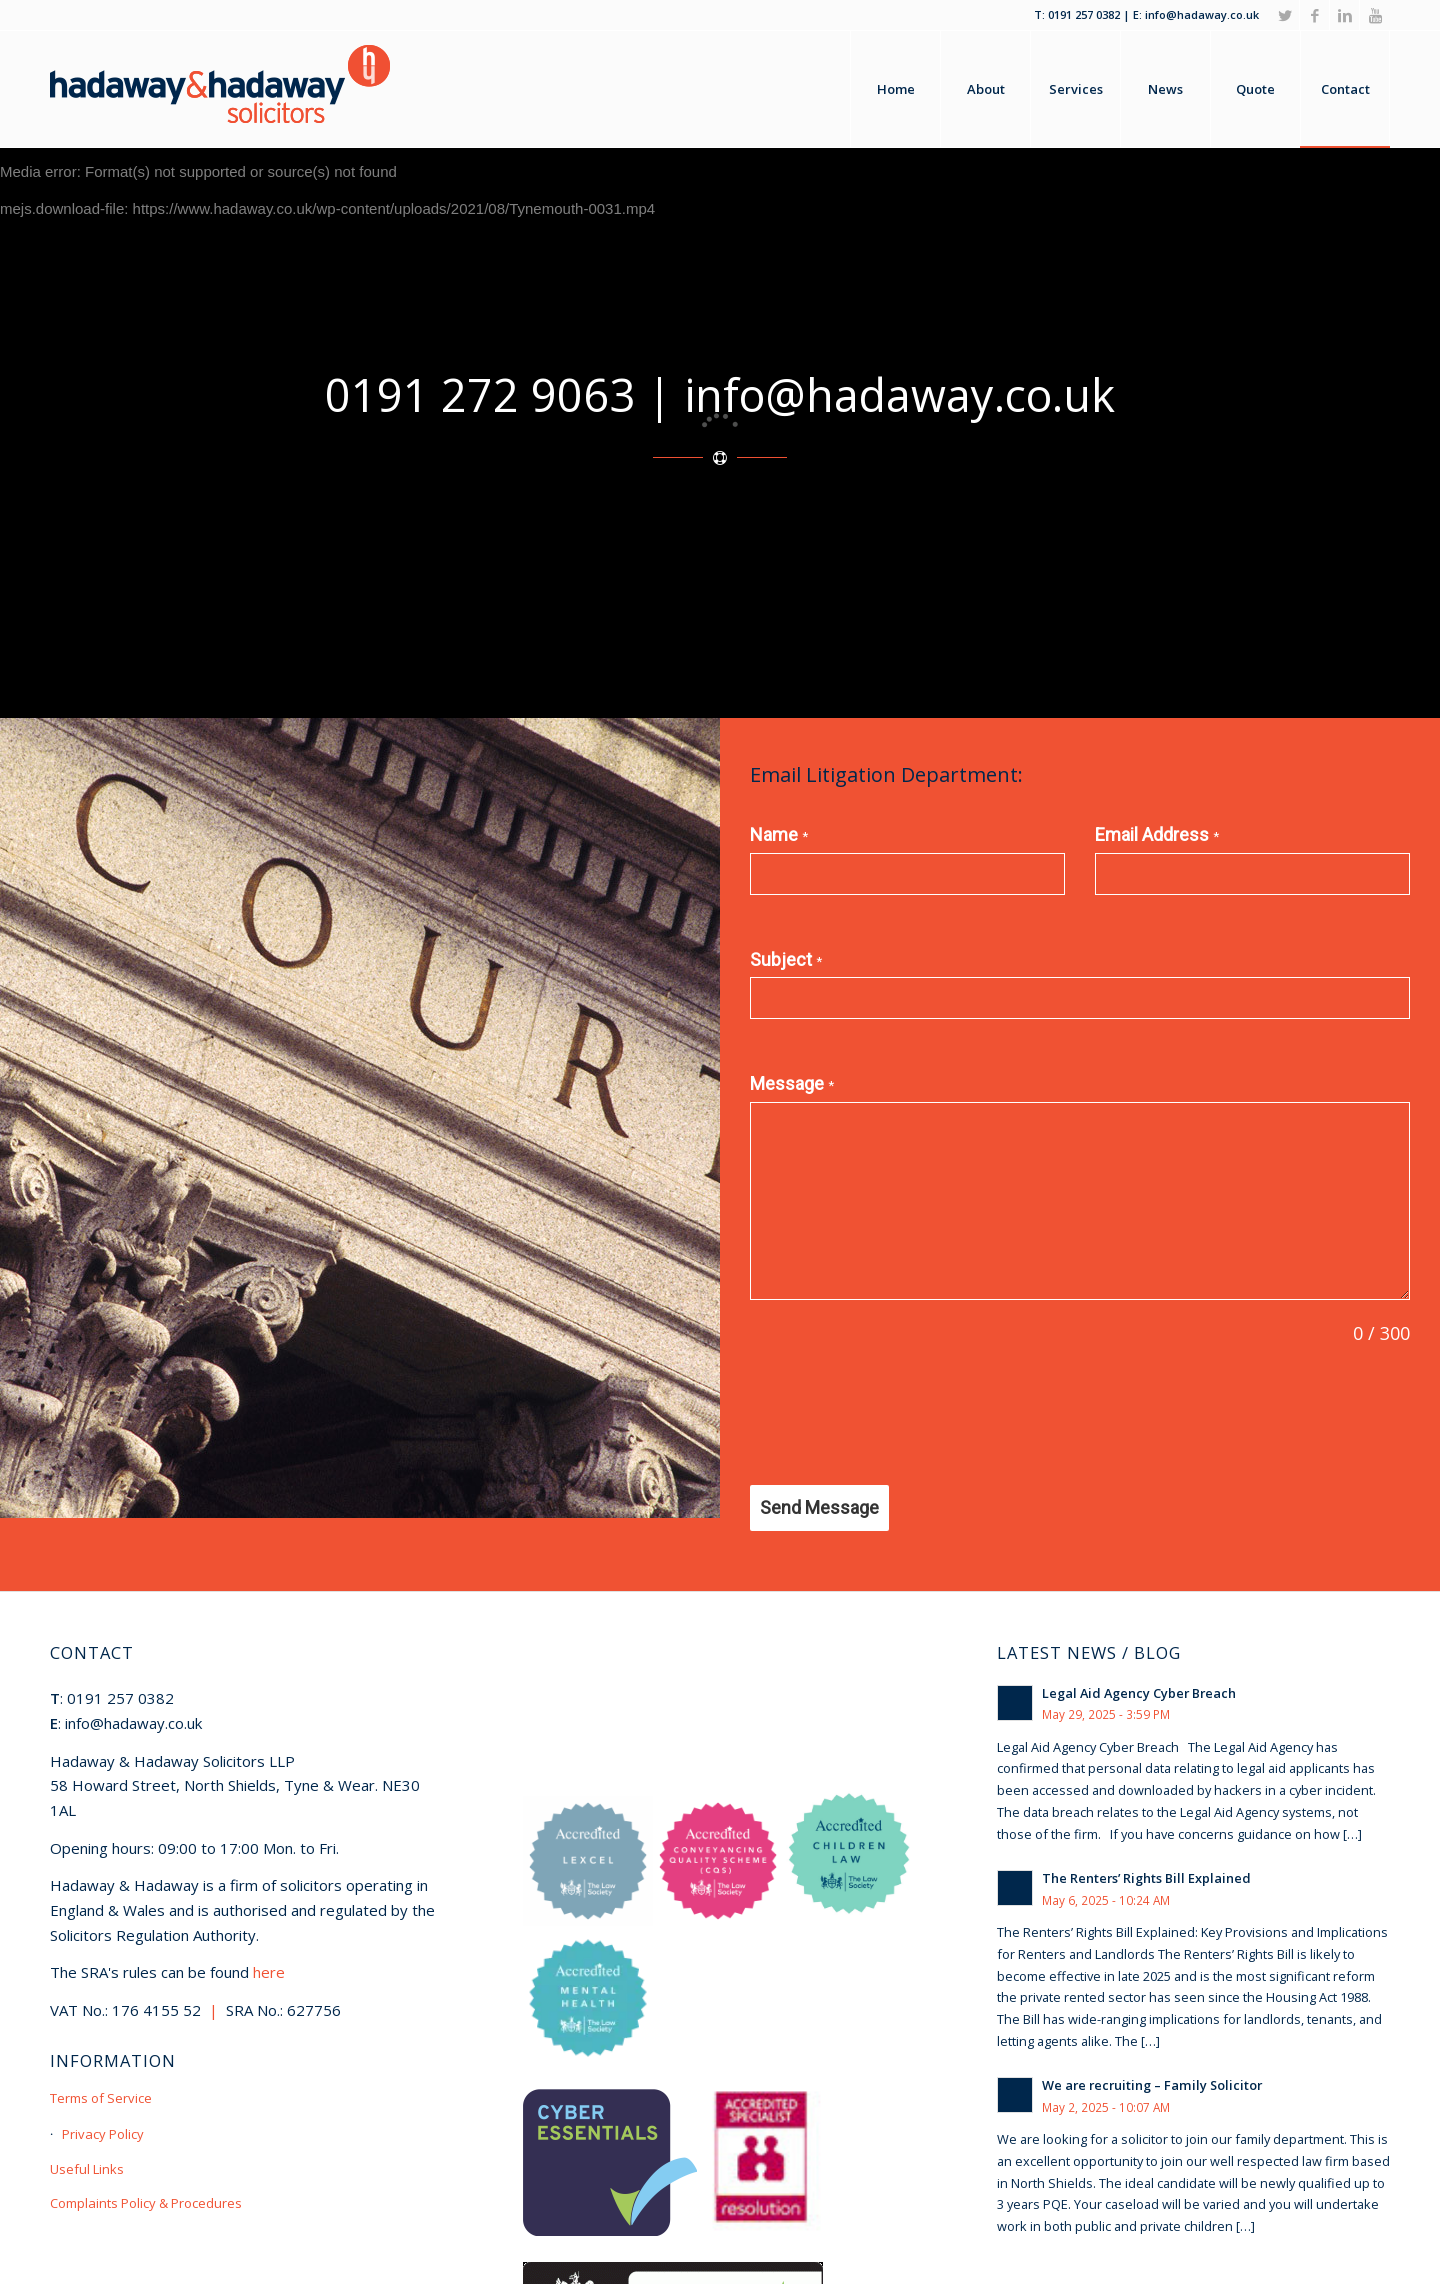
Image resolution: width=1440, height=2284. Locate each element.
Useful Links (87, 2169)
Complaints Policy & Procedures (146, 2203)
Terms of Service (101, 2098)
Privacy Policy (103, 2134)
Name (779, 834)
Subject (786, 959)
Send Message (819, 1507)
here (269, 1972)
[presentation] (902, 1416)
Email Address (1157, 834)
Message (792, 1083)
